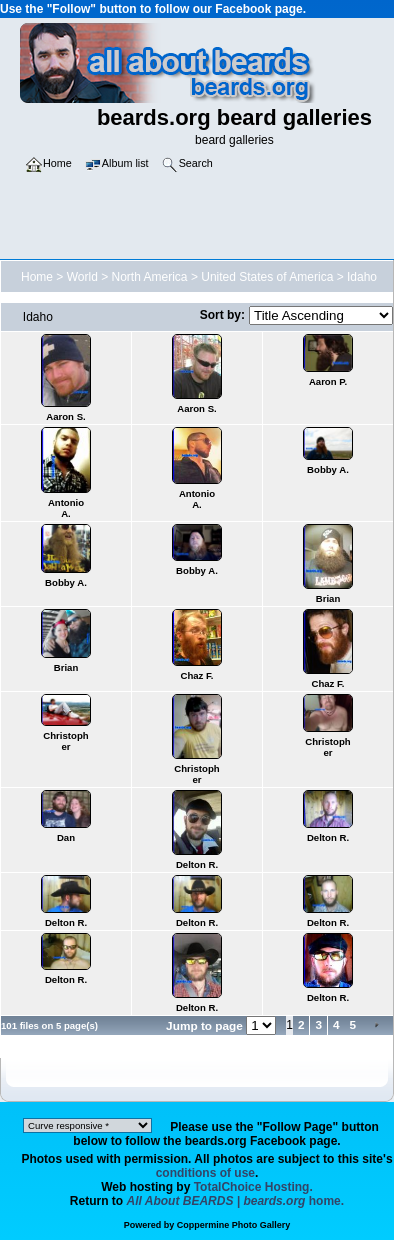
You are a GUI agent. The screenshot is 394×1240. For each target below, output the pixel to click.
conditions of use (205, 1173)
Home (37, 277)
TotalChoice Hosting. (253, 1187)
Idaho (362, 277)
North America (150, 277)
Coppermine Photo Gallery (234, 1225)
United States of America (267, 277)
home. (236, 1201)
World (82, 277)
